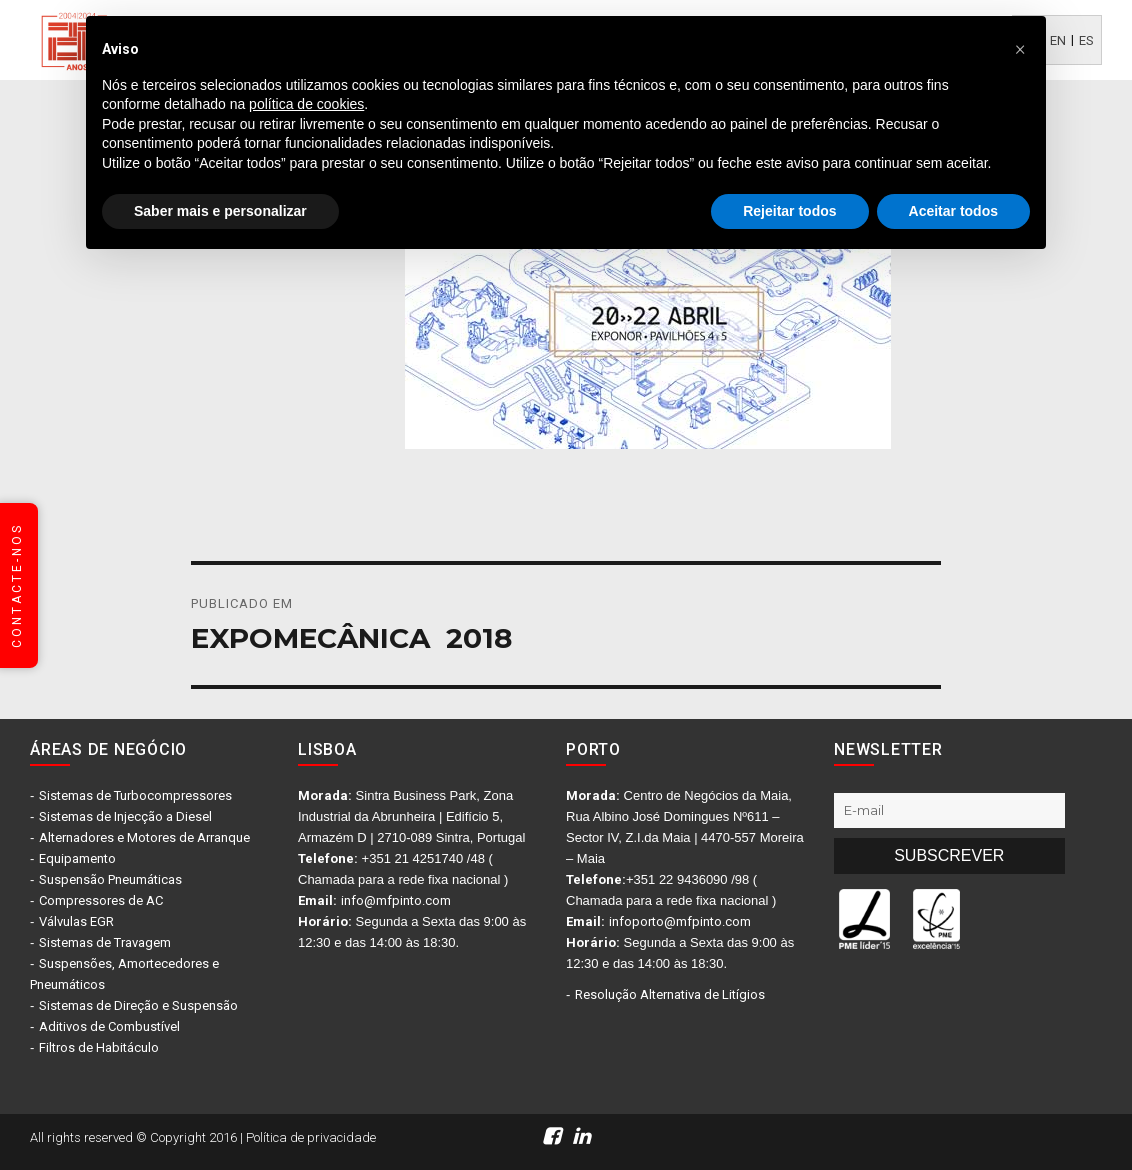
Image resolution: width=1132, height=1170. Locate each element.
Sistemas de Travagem (105, 942)
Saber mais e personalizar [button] (220, 211)
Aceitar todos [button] (953, 211)
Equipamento (77, 858)
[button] (1020, 48)
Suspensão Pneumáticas (110, 879)
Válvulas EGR (76, 921)
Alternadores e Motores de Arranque (144, 837)
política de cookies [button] (306, 104)
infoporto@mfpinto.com (680, 921)
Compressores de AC (101, 900)
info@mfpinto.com (396, 900)
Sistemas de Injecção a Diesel (125, 816)
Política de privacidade (311, 1137)
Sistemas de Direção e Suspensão (138, 1005)
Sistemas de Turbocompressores (135, 795)
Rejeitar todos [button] (789, 211)
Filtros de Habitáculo (99, 1047)
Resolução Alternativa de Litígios (670, 994)
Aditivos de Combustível (109, 1026)
